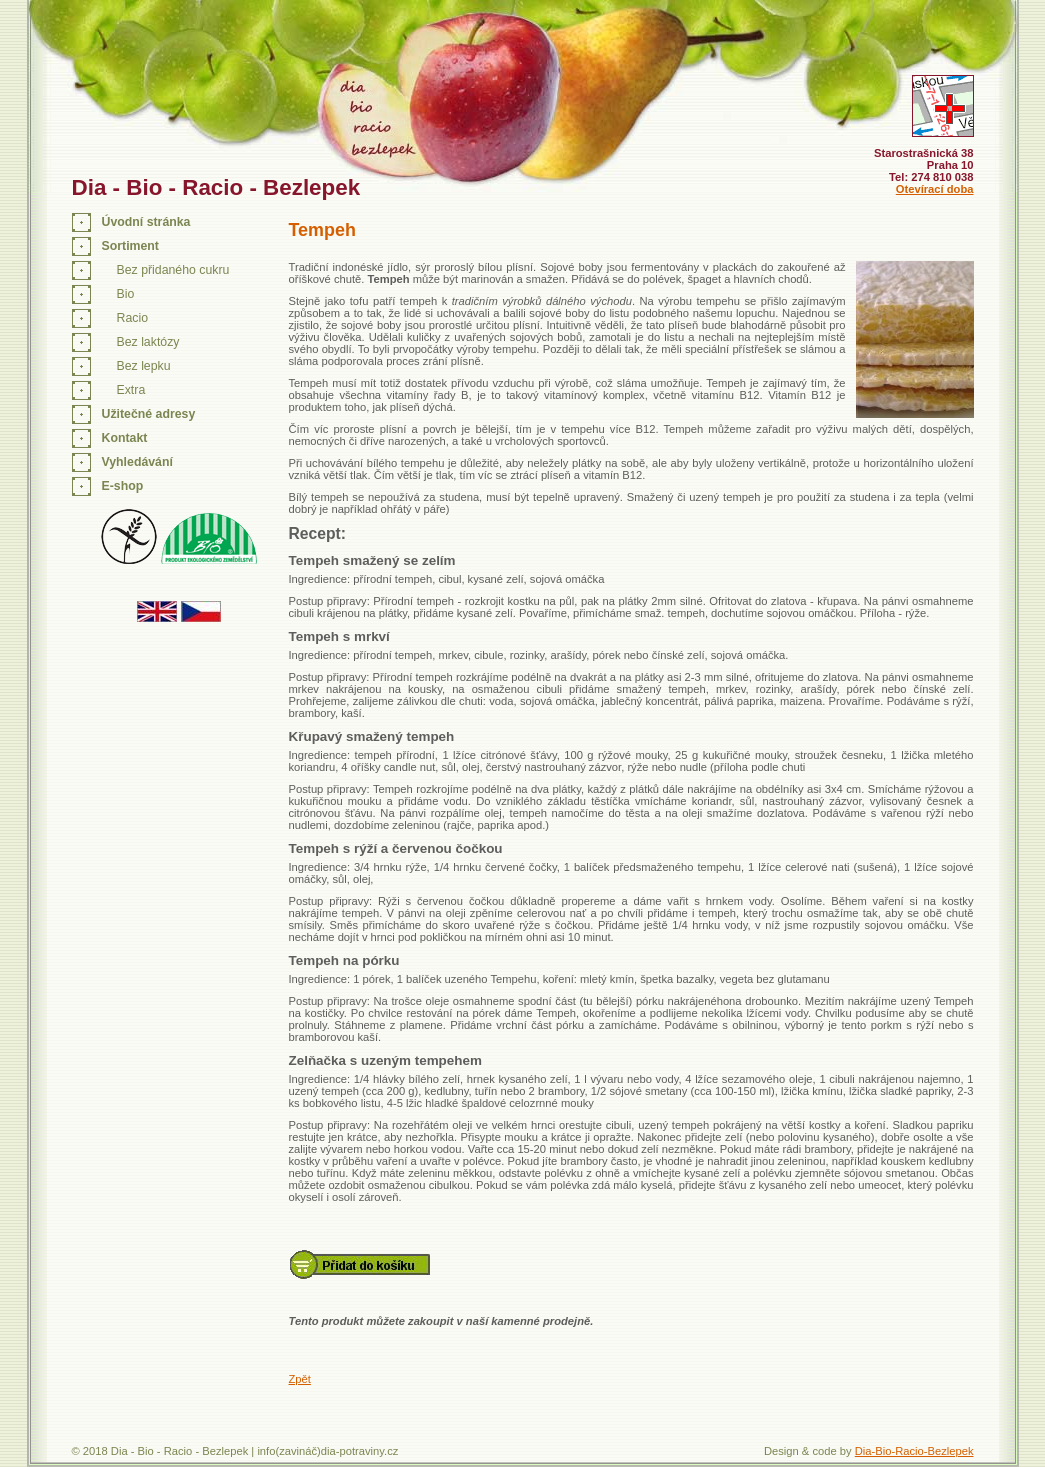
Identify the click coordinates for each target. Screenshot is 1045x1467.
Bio (126, 294)
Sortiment (130, 246)
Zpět (300, 1379)
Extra (131, 390)
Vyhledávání (137, 462)
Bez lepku (144, 366)
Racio (132, 318)
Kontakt (125, 438)
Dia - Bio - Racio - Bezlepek (216, 187)
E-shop (123, 486)
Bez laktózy (148, 342)
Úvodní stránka (146, 222)
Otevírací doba (935, 189)
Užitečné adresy (149, 414)
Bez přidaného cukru (173, 270)
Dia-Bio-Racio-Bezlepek (914, 1451)
